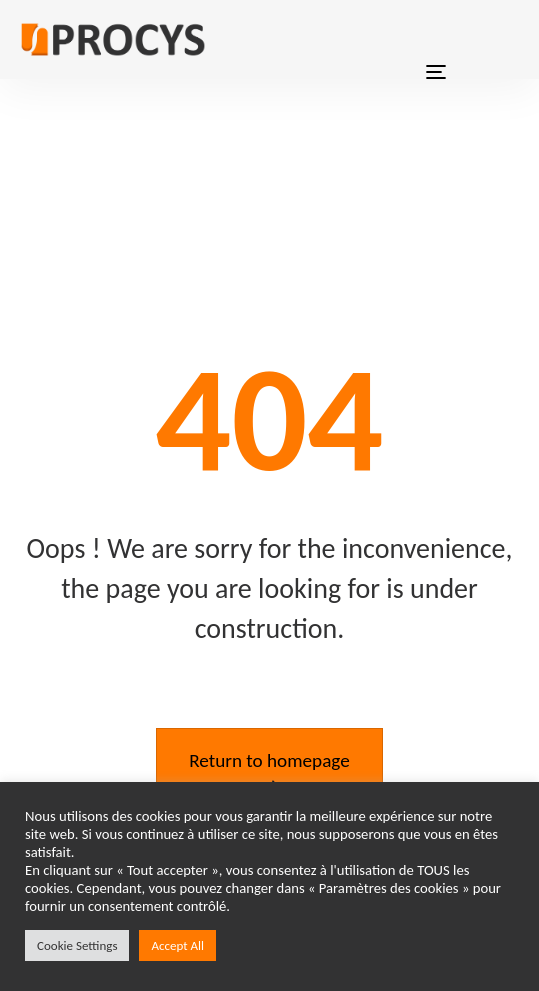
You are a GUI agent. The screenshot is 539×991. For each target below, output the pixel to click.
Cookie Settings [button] (77, 945)
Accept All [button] (177, 945)
